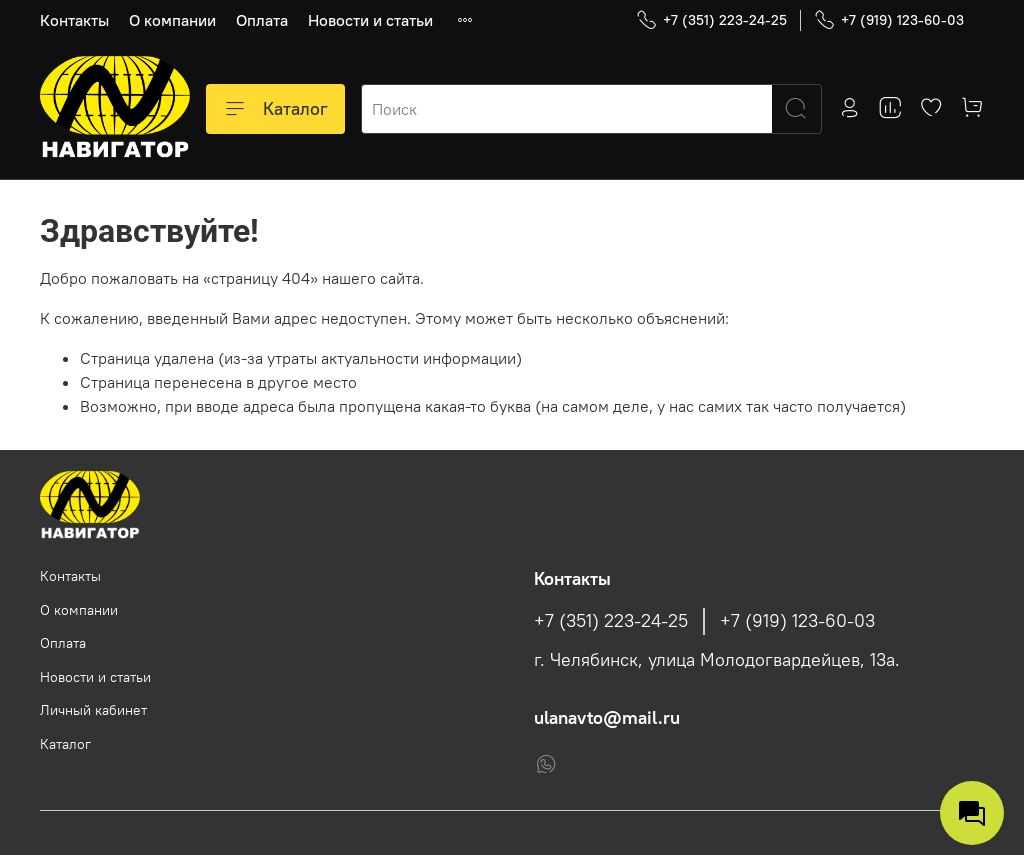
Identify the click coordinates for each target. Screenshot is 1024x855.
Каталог (275, 109)
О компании (172, 20)
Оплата (262, 20)
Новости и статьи (370, 20)
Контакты (74, 20)
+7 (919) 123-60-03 (889, 20)
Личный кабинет (93, 710)
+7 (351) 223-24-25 (711, 20)
